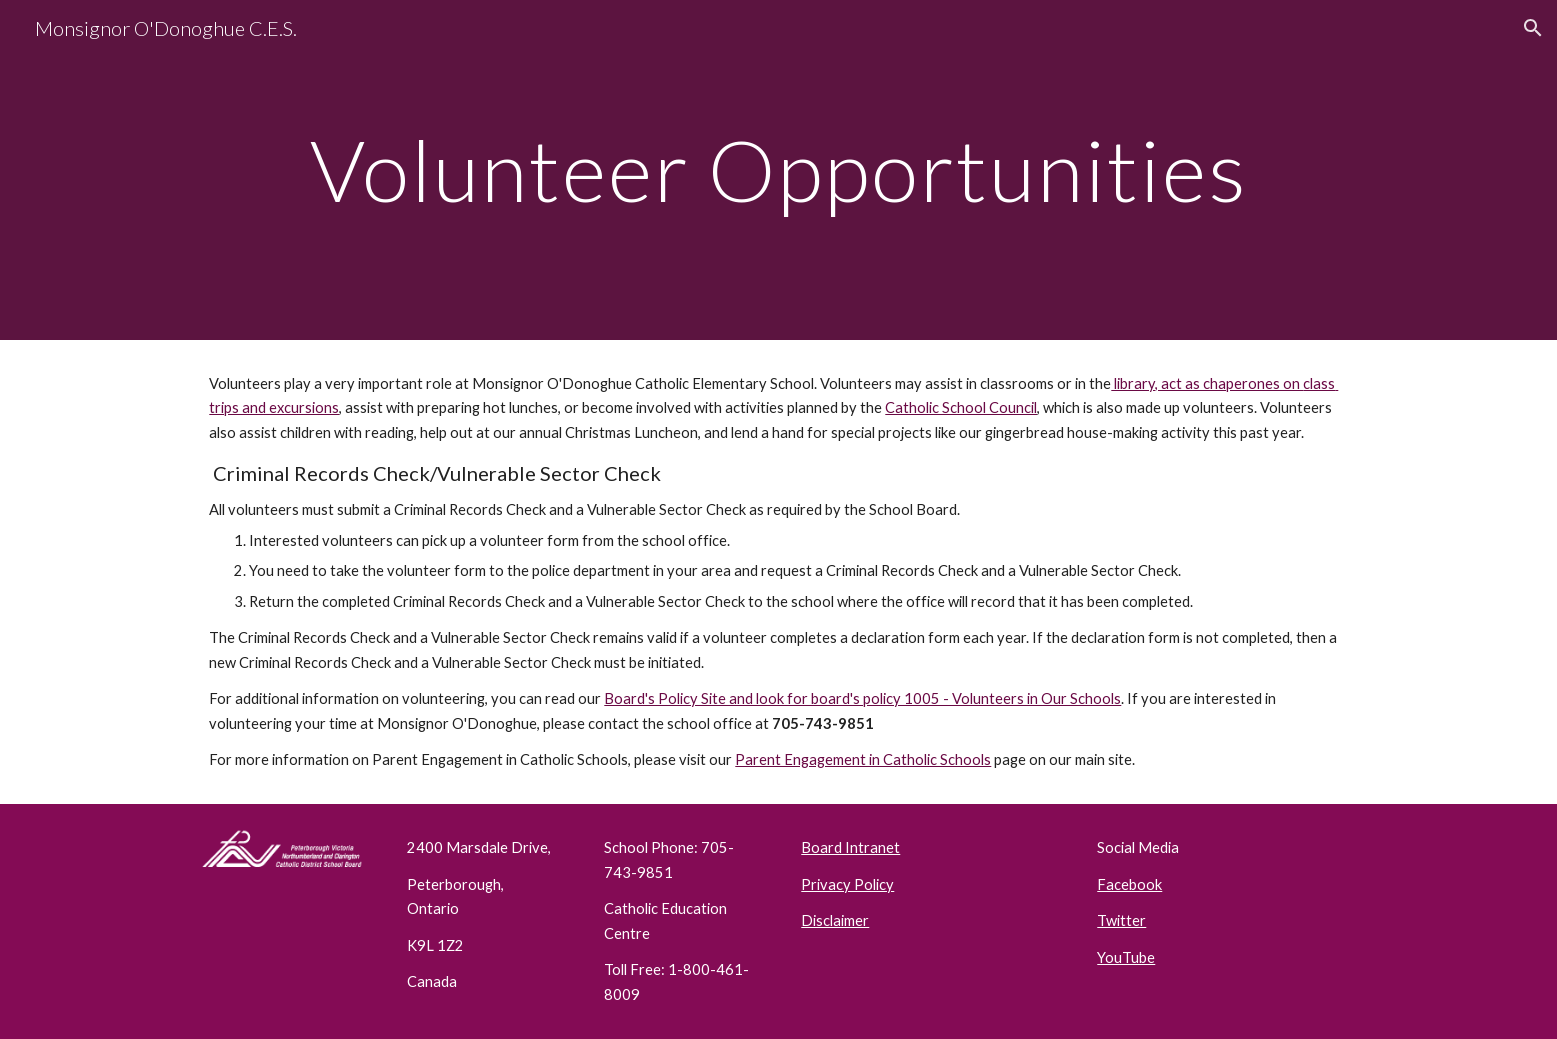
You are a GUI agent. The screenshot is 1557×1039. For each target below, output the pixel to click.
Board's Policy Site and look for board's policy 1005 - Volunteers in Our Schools (862, 698)
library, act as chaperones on (1207, 383)
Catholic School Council (961, 407)
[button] (1533, 28)
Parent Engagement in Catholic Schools (863, 759)
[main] (778, 169)
